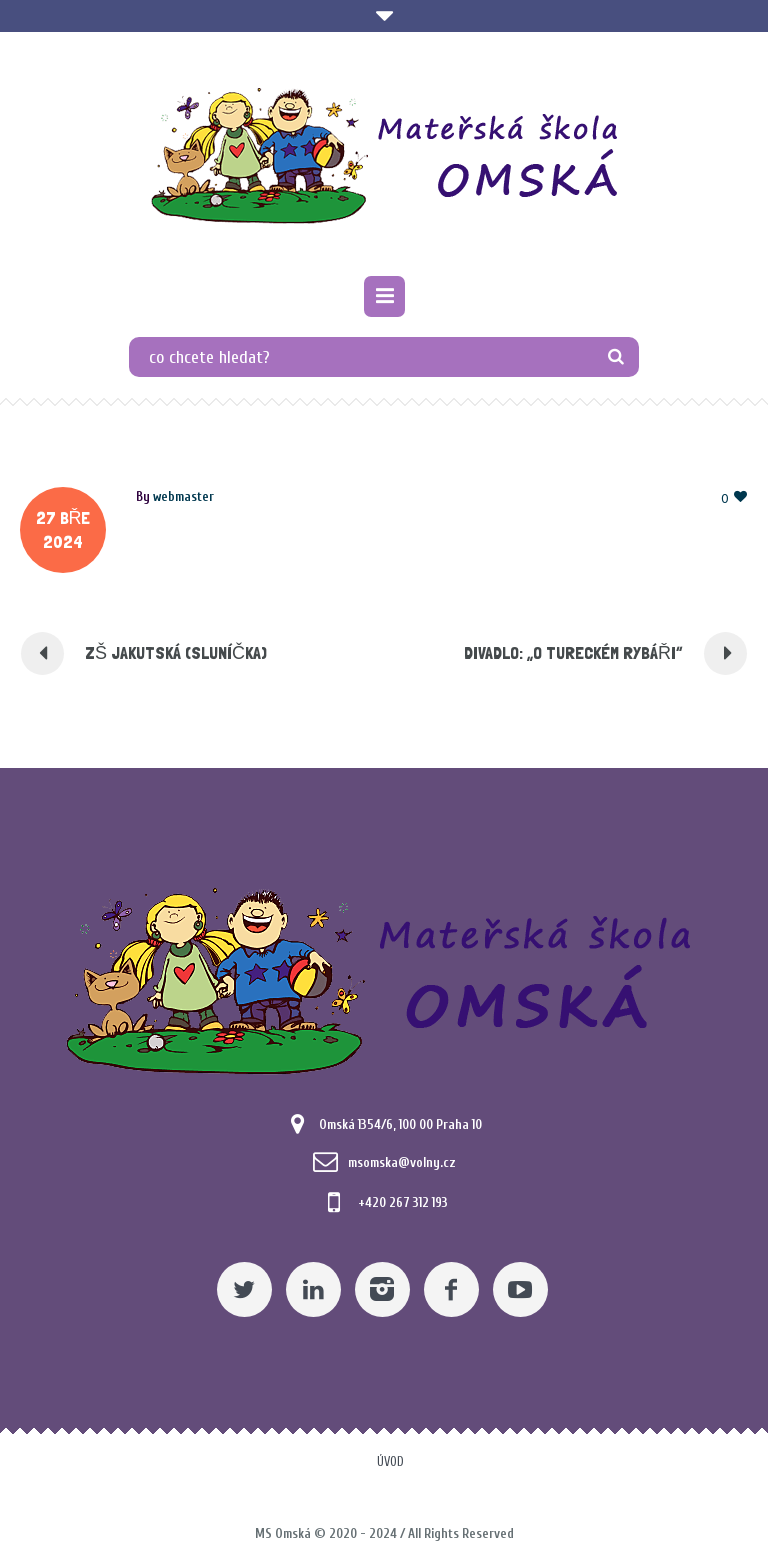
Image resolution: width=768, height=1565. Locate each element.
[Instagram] (382, 1289)
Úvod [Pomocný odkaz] (390, 1461)
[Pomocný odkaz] (384, 296)
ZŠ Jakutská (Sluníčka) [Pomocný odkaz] (176, 652)
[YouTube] (520, 1289)
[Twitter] (244, 1289)
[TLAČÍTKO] (616, 357)
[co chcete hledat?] (384, 357)
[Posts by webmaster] (183, 496)
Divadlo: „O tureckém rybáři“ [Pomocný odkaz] (573, 652)
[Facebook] (451, 1289)
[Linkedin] (313, 1289)
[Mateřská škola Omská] (384, 156)
